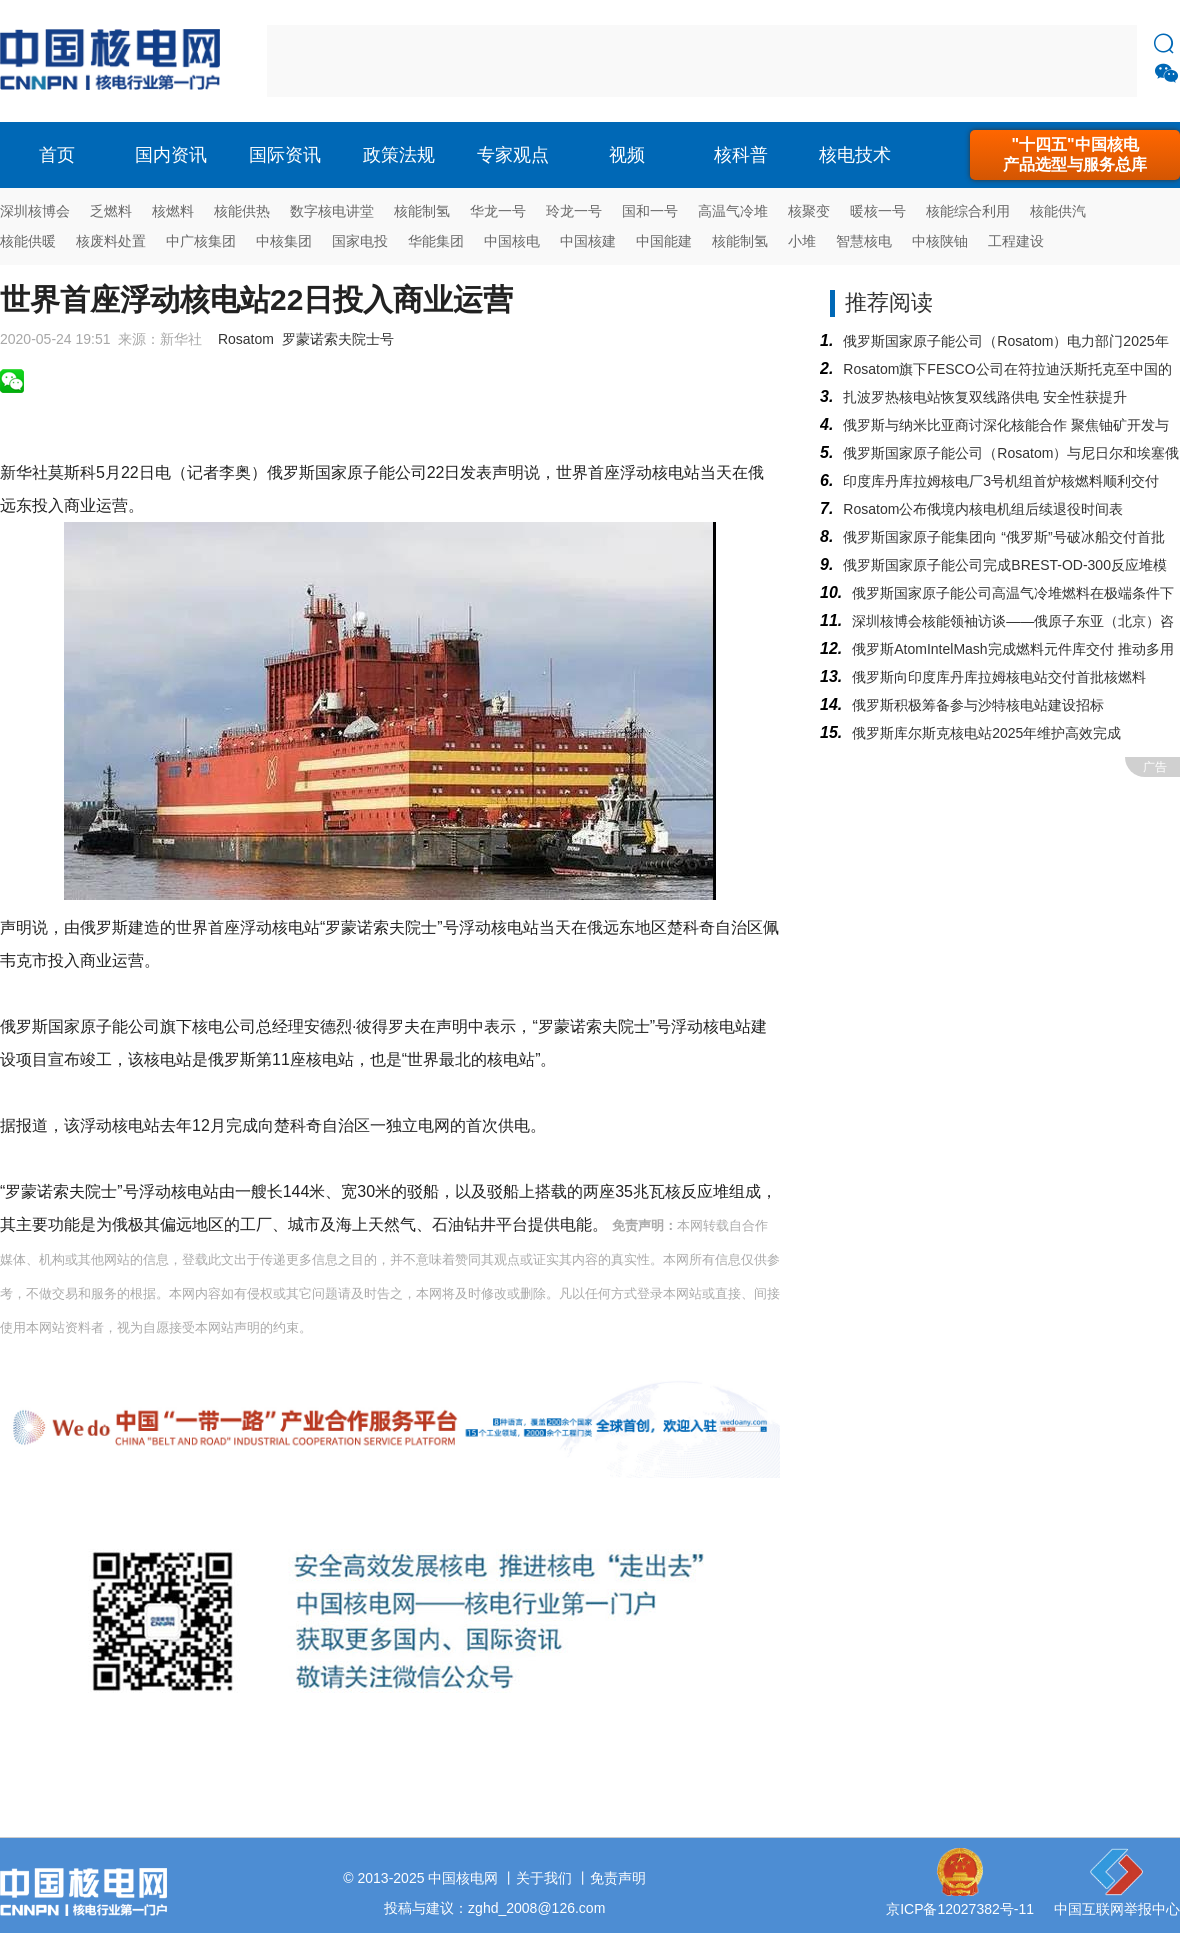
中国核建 (588, 241)
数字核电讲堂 (332, 211)
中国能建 (664, 241)
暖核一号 (878, 211)
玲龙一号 (574, 211)
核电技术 (855, 155)
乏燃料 (111, 211)
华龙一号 (498, 211)
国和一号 (650, 211)
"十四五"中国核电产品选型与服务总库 (1075, 154)
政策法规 (399, 155)
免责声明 (618, 1878)
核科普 (741, 155)
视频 (627, 155)
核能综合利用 (968, 211)
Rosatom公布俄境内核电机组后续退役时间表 (983, 509)
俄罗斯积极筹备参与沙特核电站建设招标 (978, 705)
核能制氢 (422, 211)
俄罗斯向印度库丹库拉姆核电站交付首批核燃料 (999, 677)
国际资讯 (285, 155)
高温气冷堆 (733, 211)
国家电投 (360, 241)
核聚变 (809, 211)
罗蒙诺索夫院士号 (338, 339)
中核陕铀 (940, 241)
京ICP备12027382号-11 (960, 1909)
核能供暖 (28, 241)
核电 (115, 61)
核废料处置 (111, 241)
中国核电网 (463, 1878)
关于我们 (544, 1878)
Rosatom (246, 339)
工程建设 (1016, 241)
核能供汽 (1058, 211)
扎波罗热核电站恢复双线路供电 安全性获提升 (985, 397)
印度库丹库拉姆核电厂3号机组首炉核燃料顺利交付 (1001, 481)
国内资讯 (171, 155)
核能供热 (242, 211)
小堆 (802, 241)
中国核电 (512, 241)
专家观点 (513, 155)
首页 (57, 155)
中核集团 (284, 241)
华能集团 (436, 241)
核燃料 (173, 211)
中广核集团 (201, 241)
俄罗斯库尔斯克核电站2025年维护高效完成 (986, 733)
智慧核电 (864, 241)
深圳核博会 (35, 211)
